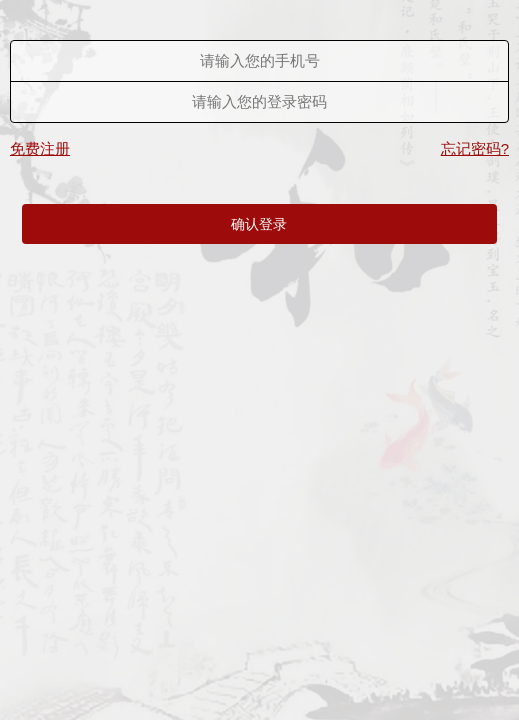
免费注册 (40, 148)
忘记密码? (475, 148)
